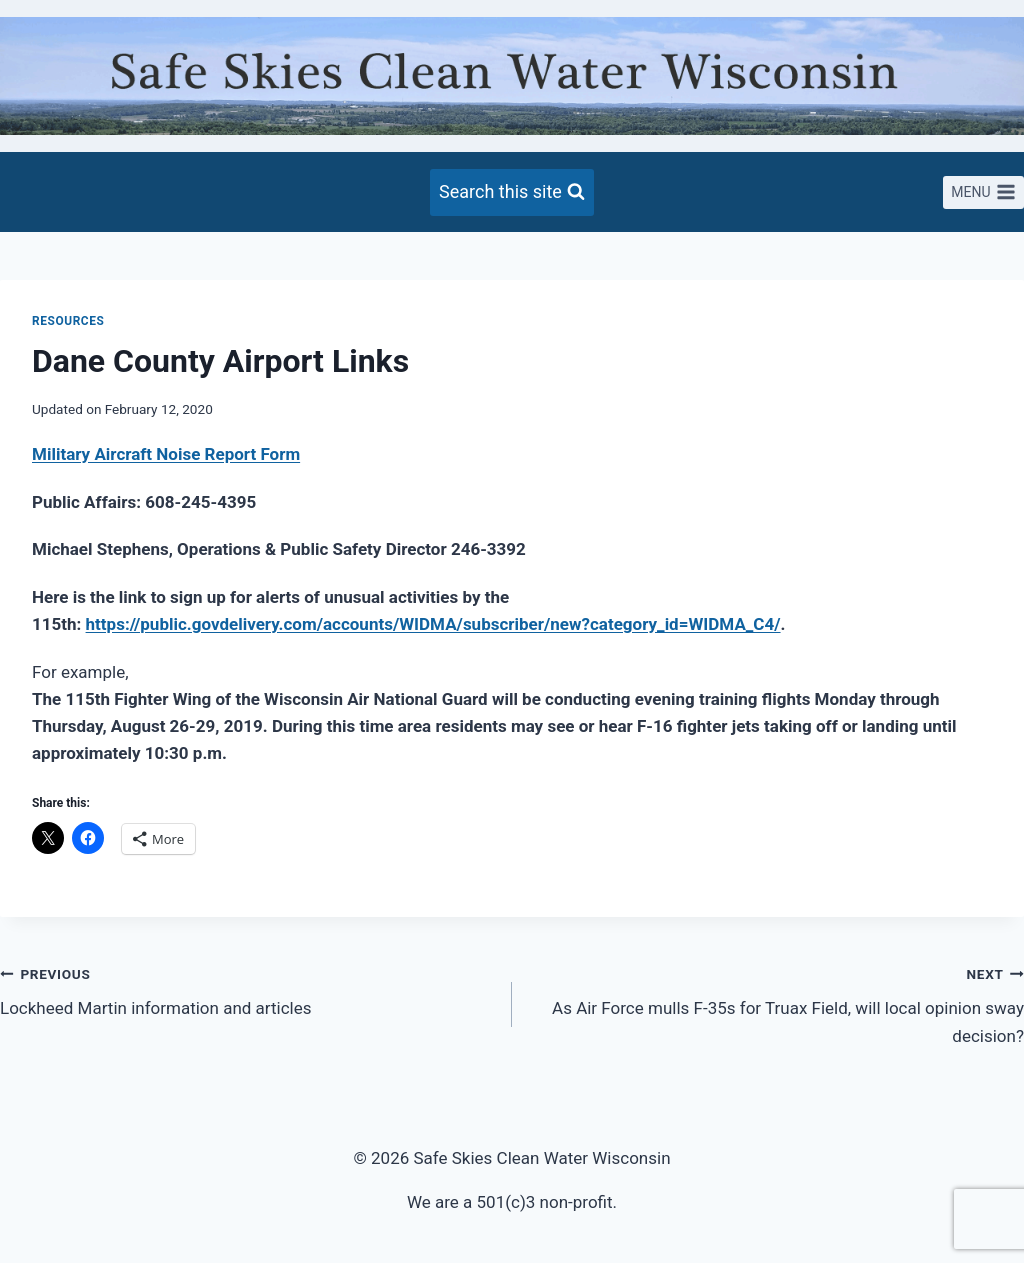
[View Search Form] (512, 192)
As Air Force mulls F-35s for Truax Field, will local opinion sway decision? (776, 1003)
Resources (68, 321)
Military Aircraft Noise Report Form (166, 454)
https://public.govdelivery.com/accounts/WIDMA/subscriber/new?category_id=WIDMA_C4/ (433, 624)
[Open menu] (983, 193)
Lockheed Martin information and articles (247, 989)
